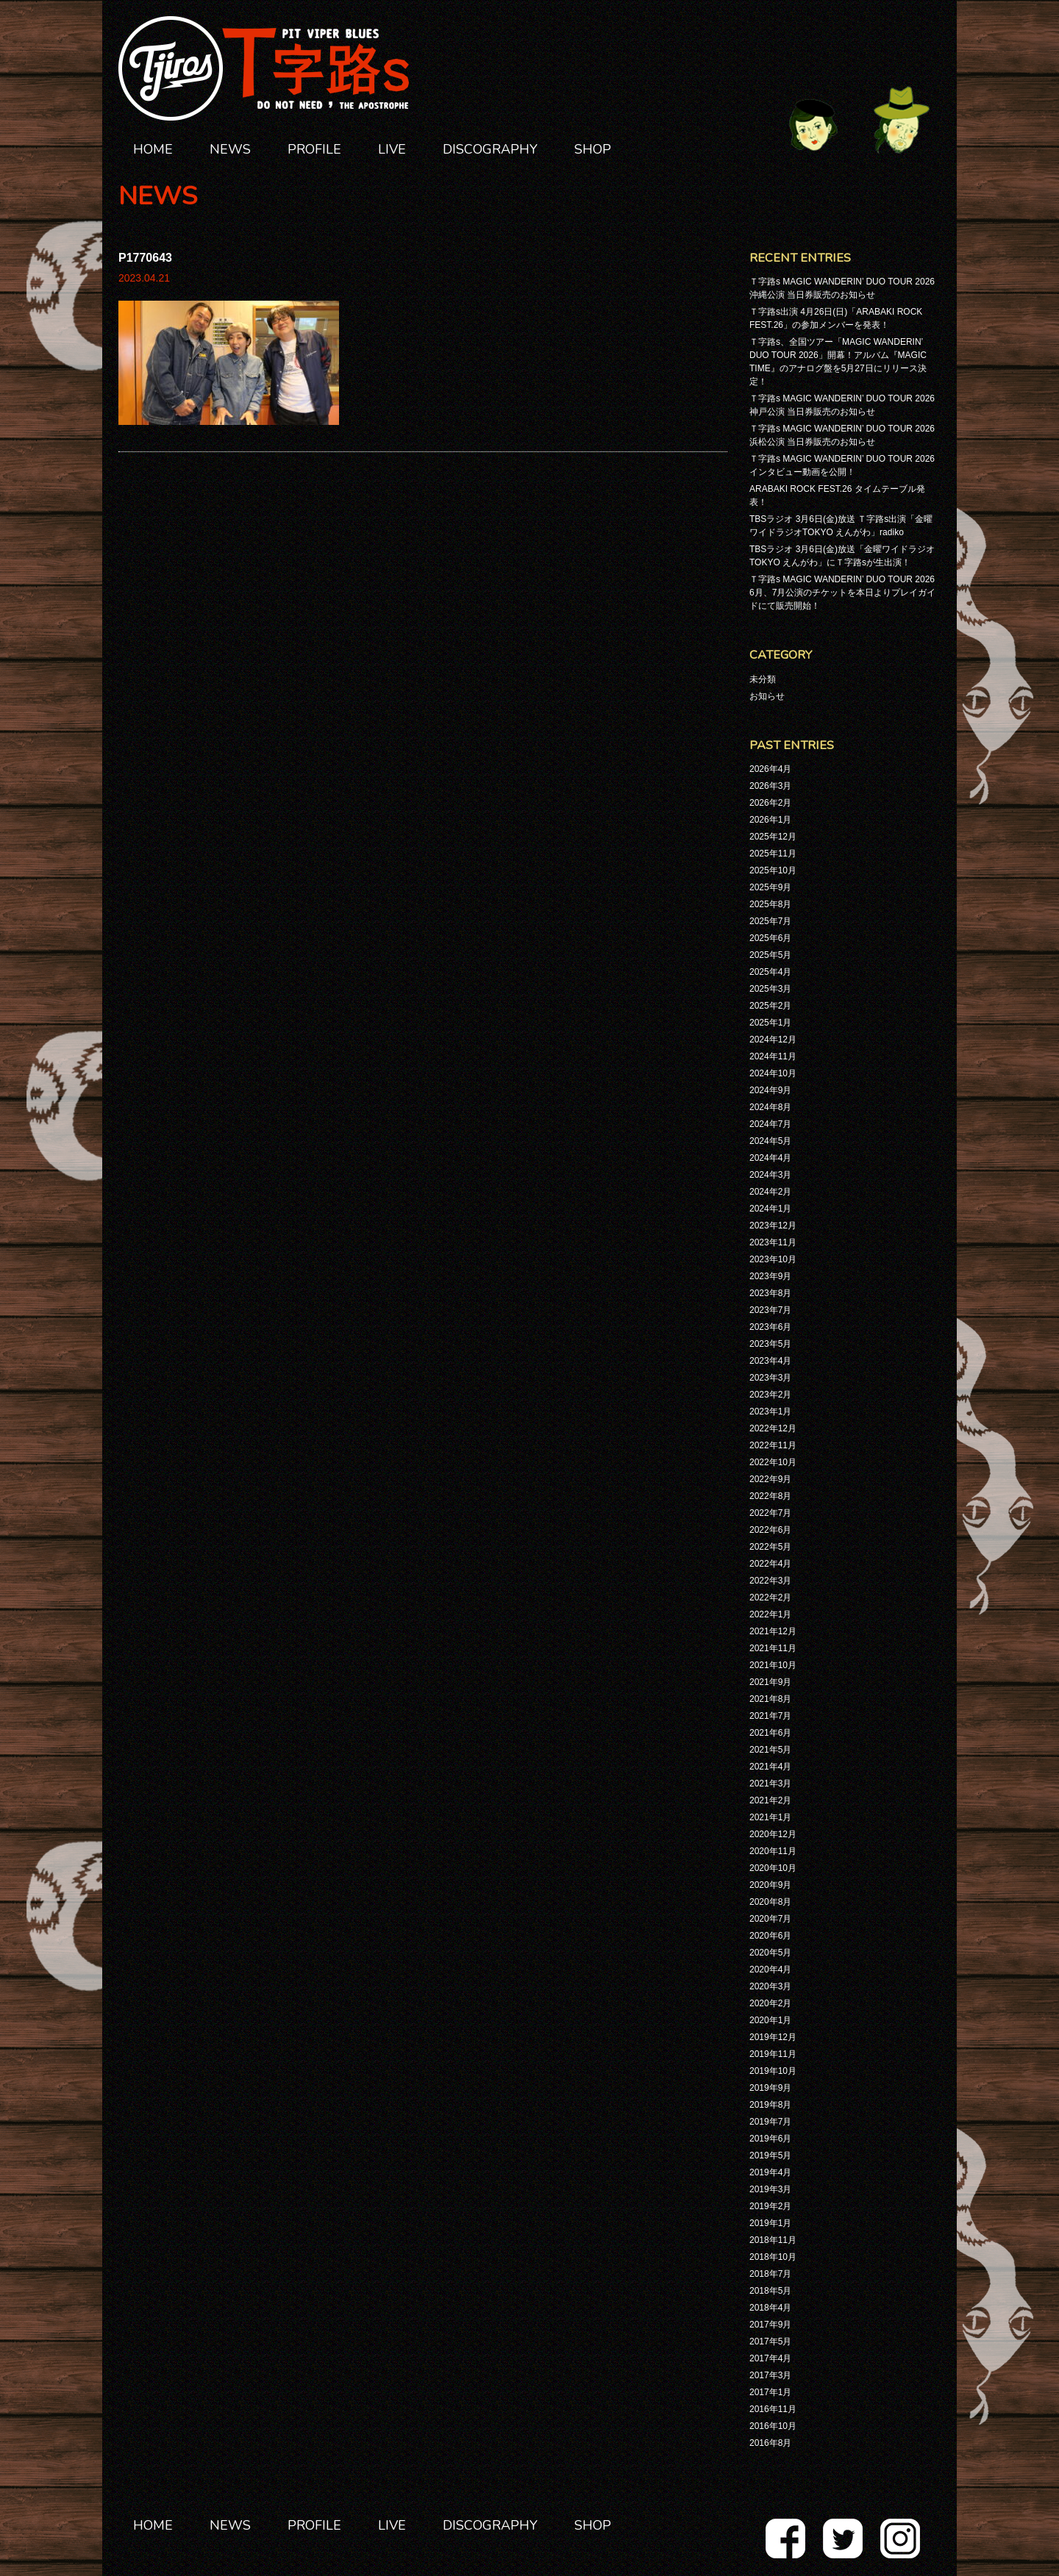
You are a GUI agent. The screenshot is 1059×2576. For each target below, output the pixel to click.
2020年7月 (770, 1919)
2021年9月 (770, 1682)
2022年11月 (772, 1445)
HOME (153, 149)
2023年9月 (770, 1276)
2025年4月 (770, 972)
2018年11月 (772, 2240)
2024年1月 (770, 1208)
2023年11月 (772, 1242)
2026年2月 (770, 803)
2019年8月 (770, 2105)
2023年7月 (770, 1310)
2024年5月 (770, 1141)
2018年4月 (770, 2308)
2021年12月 (772, 1631)
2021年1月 (770, 1817)
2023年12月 (772, 1225)
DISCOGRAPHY (490, 149)
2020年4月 (770, 1969)
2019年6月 (770, 2138)
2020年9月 (770, 1885)
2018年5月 (770, 2291)
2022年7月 (770, 1513)
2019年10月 (772, 2071)
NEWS (230, 149)
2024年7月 (770, 1124)
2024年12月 (772, 1039)
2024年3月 (770, 1175)
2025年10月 (772, 870)
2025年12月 (772, 836)
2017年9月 (770, 2324)
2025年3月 (770, 989)
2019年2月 (770, 2206)
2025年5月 (770, 955)
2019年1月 (770, 2223)
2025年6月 (770, 938)
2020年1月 (770, 2020)
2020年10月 (772, 1868)
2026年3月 (770, 786)
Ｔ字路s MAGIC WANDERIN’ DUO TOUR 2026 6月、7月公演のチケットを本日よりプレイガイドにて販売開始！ (842, 592)
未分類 (762, 679)
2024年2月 (770, 1192)
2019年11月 (772, 2054)
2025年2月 (770, 1006)
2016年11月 (772, 2409)
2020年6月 (770, 1936)
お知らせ (767, 696)
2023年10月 (772, 1259)
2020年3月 (770, 1986)
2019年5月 (770, 2155)
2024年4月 (770, 1158)
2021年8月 (770, 1699)
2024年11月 (772, 1056)
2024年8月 (770, 1107)
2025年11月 (772, 853)
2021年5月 (770, 1750)
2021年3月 (770, 1783)
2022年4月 (770, 1564)
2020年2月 (770, 2003)
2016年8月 (770, 2443)
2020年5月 (770, 1952)
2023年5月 (770, 1344)
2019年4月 (770, 2172)
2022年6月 (770, 1530)
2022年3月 (770, 1580)
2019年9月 (770, 2088)
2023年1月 (770, 1411)
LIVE (392, 149)
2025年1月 (770, 1022)
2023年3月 (770, 1378)
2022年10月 (772, 1462)
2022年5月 (770, 1547)
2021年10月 (772, 1665)
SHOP (592, 149)
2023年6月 (770, 1327)
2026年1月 (770, 820)
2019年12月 (772, 2037)
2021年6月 (770, 1733)
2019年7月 (770, 2122)
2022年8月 (770, 1496)
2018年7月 (770, 2274)
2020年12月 (772, 1834)
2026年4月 (770, 769)
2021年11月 (772, 1648)
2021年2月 (770, 1800)
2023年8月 (770, 1293)
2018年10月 (772, 2257)
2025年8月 (770, 904)
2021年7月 (770, 1716)
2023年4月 (770, 1361)
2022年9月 (770, 1479)
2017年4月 (770, 2358)
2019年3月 (770, 2189)
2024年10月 (772, 1073)
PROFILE (314, 149)
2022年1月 (770, 1614)
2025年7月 (770, 921)
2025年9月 (770, 887)
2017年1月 (770, 2392)
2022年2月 (770, 1597)
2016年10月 (772, 2426)
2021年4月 (770, 1766)
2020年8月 (770, 1902)
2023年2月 (770, 1394)
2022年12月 (772, 1428)
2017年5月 (770, 2341)
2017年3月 (770, 2375)
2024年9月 (770, 1090)
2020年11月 (772, 1851)
